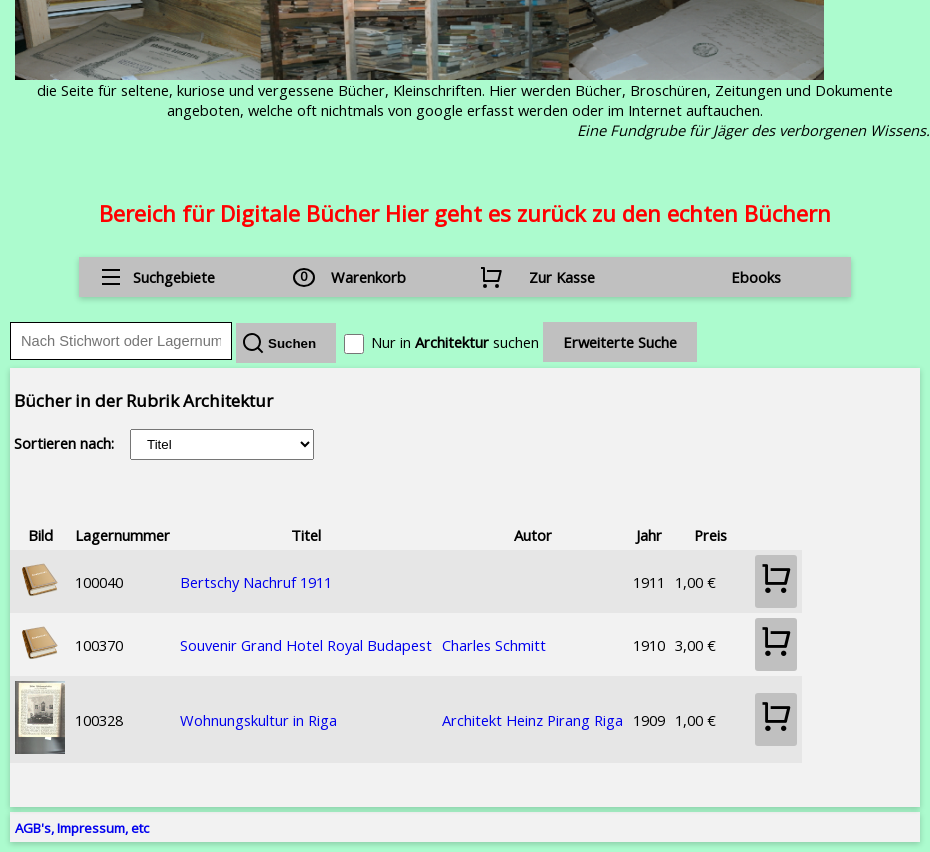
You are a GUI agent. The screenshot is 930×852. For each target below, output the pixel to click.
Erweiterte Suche (620, 342)
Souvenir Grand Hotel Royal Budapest (306, 645)
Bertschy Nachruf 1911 (256, 582)
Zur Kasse (562, 277)
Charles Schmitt (494, 645)
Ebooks (756, 277)
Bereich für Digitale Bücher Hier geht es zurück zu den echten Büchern (465, 213)
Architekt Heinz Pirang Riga (532, 720)
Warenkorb (368, 277)
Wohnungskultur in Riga (258, 720)
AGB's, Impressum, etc (82, 828)
